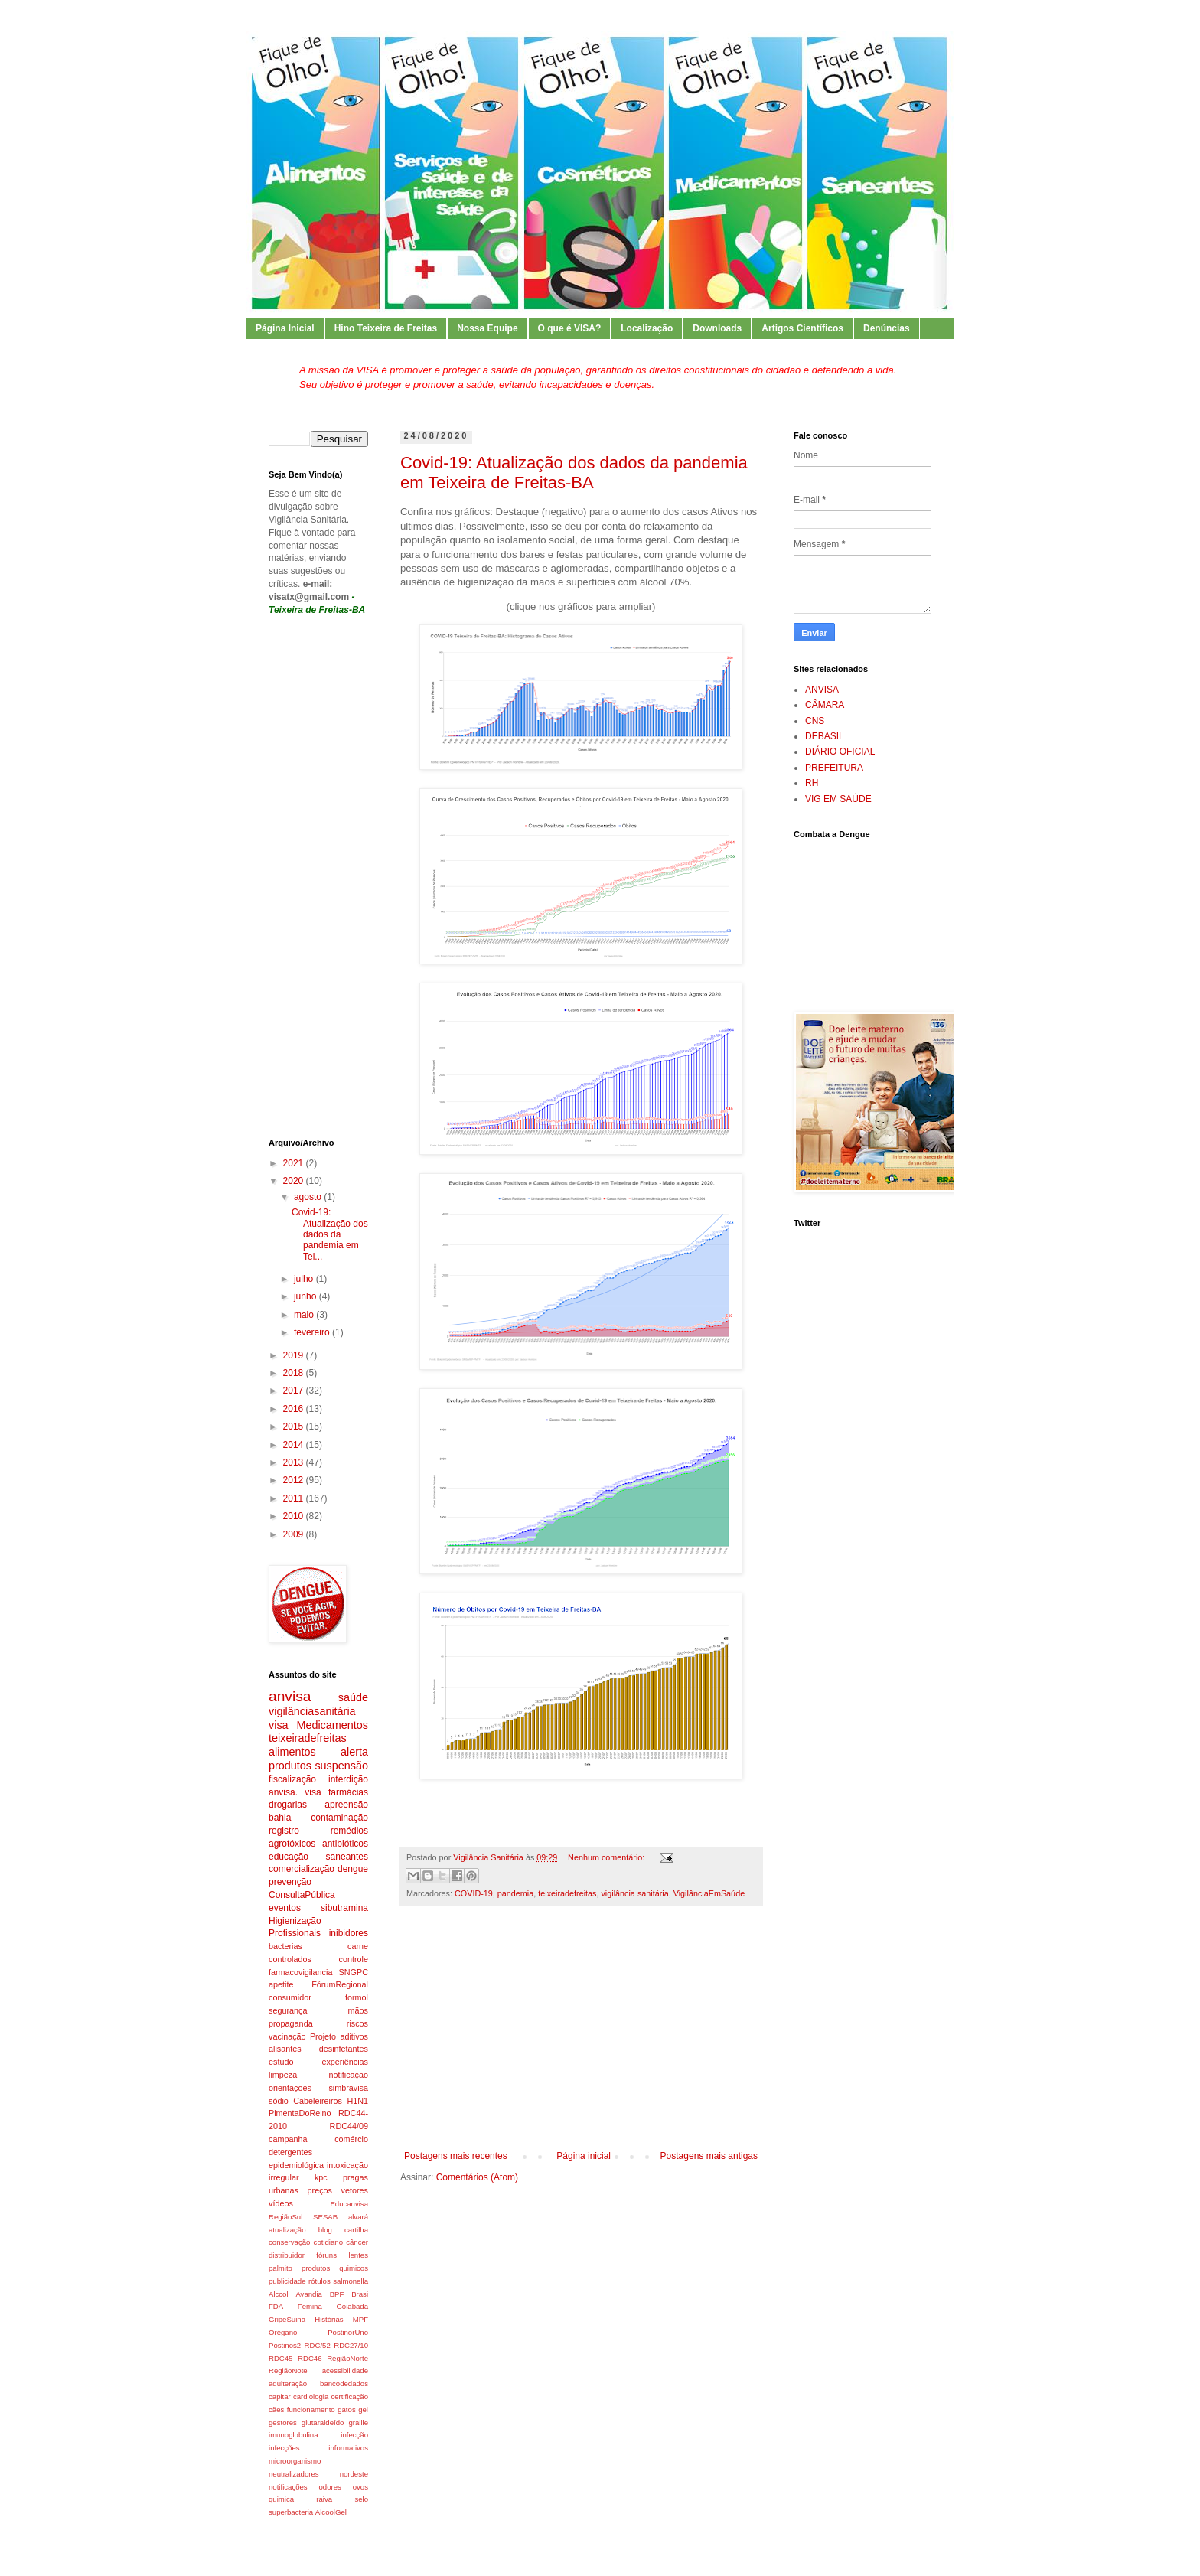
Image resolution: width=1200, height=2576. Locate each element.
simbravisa (348, 2087)
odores (330, 2487)
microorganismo (295, 2461)
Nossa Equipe (487, 328)
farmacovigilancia (300, 1972)
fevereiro (313, 1332)
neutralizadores (294, 2474)
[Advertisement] (581, 2035)
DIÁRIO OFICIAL (840, 751)
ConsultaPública (302, 1895)
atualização (287, 2229)
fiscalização (292, 1779)
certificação (349, 2396)
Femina (310, 2306)
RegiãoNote (288, 2370)
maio (305, 1314)
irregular (284, 2177)
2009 (294, 1534)
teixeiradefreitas (567, 1893)
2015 (294, 1426)
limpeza (283, 2074)
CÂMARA (824, 704)
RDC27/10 (351, 2345)
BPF (337, 2294)
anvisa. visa (295, 1792)
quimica (281, 2499)
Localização (647, 328)
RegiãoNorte (347, 2358)
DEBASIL (824, 736)
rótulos (319, 2281)
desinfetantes (343, 2048)
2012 (294, 1480)
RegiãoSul (285, 2216)
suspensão (341, 1765)
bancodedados (344, 2383)
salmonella (350, 2281)
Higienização (295, 1921)
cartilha (356, 2229)
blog (325, 2229)
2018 (294, 1373)
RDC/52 (318, 2345)
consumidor (290, 1997)
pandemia (515, 1893)
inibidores (348, 1933)
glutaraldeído (323, 2422)
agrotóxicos (292, 1843)
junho (306, 1296)
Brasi (359, 2294)
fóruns (326, 2255)
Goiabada (352, 2306)
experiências (344, 2061)
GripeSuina (287, 2319)
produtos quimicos (335, 2268)
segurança (288, 2010)
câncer (357, 2242)
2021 (294, 1163)
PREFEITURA (834, 767)
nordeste (354, 2474)
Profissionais (295, 1933)
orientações (290, 2087)
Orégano (283, 2332)
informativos (348, 2448)
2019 (294, 1355)
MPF (360, 2319)
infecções (284, 2448)
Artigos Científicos (802, 328)
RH (811, 783)
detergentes (290, 2152)
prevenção (290, 1882)
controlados (290, 1959)
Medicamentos (332, 1725)
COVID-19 (474, 1893)
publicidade (287, 2281)
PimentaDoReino (300, 2113)
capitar (280, 2396)
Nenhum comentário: (607, 1857)
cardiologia (310, 2396)
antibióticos (345, 1843)
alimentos (292, 1752)
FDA (276, 2306)
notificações (288, 2487)
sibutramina (344, 1908)
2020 (294, 1181)
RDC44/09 (349, 2126)
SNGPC (353, 1972)
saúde (353, 1697)
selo (361, 2499)
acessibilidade (345, 2370)
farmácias (348, 1792)
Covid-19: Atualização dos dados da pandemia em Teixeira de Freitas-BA (574, 472)
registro (284, 1830)
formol (356, 1997)
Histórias (329, 2319)
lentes (358, 2255)
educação (288, 1856)
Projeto (323, 2036)
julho (305, 1278)
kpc (321, 2177)
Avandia (308, 2294)
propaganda (291, 2023)
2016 (294, 1409)
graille (358, 2422)
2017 (294, 1390)
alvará (358, 2216)
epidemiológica (296, 2165)
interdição (348, 1779)
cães (276, 2409)
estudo (281, 2061)
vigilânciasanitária (312, 1711)
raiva (324, 2499)
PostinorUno (348, 2332)
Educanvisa (349, 2203)
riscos (357, 2023)
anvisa (290, 1696)
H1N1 (357, 2100)
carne (357, 1946)
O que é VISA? (570, 328)
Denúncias (886, 328)
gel (363, 2409)
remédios (349, 1830)
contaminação (339, 1817)
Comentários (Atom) (477, 2177)
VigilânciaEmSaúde (709, 1893)
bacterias (285, 1946)
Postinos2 (285, 2345)
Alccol (279, 2294)
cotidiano (328, 2242)
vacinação (287, 2036)
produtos (290, 1765)
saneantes (347, 1856)
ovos (360, 2487)
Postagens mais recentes (455, 2155)
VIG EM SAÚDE (838, 799)
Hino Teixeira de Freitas (386, 328)
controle (353, 1959)
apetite (281, 1984)
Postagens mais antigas (709, 2155)
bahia (280, 1817)
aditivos (354, 2036)
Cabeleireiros (317, 2100)
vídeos (281, 2203)
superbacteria (291, 2512)
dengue (353, 1869)
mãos (358, 2010)
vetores (354, 2190)
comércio (351, 2139)
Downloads (717, 328)
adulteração (288, 2383)
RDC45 (280, 2358)
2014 (294, 1445)
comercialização (301, 1869)
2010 (294, 1516)
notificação (348, 2074)
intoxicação (347, 2165)
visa (279, 1725)
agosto (309, 1197)
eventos (285, 1908)
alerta (354, 1752)
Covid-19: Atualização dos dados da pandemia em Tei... (330, 1234)
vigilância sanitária (634, 1893)
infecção (354, 2435)
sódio (279, 2100)
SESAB (325, 2216)
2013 (294, 1462)
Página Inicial (285, 328)
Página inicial (583, 2155)
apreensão (346, 1804)
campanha (288, 2139)
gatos (346, 2409)
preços (320, 2190)
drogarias (288, 1804)
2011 (294, 1498)
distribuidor (287, 2255)
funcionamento (311, 2409)
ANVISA (822, 689)
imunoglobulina (293, 2435)
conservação (289, 2242)
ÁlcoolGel (331, 2512)
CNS (814, 721)
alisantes (285, 2048)
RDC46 (309, 2358)
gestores (283, 2422)
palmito (280, 2268)
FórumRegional (339, 1984)
